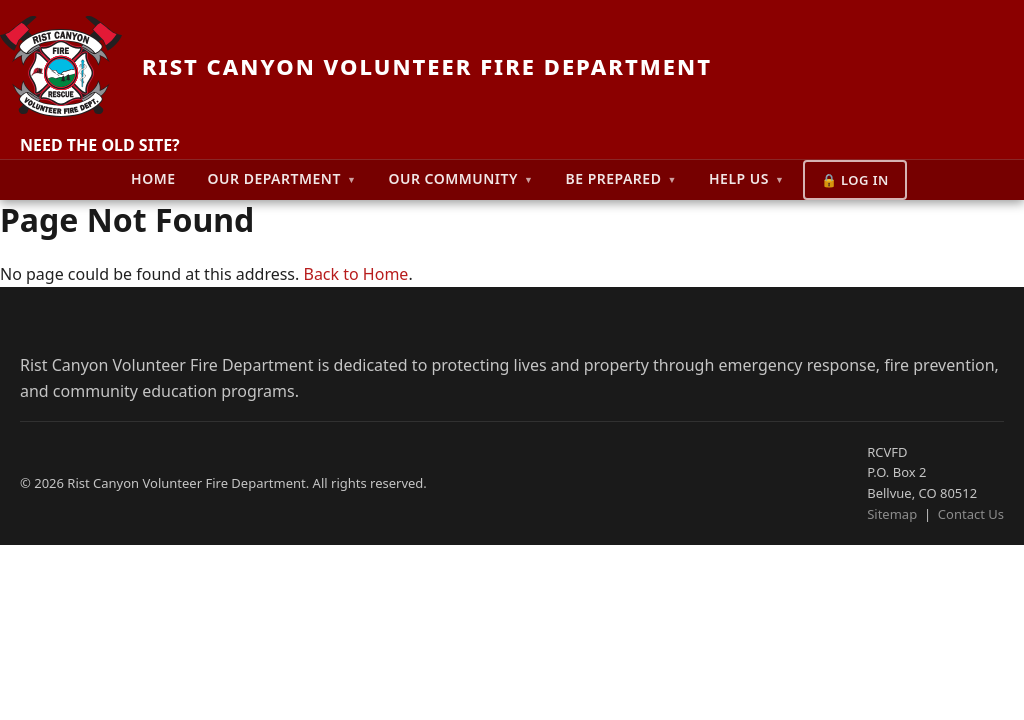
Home (153, 178)
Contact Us (971, 514)
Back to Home (355, 274)
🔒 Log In (855, 180)
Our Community (460, 178)
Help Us (747, 178)
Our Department (282, 178)
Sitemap (892, 514)
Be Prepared (621, 178)
